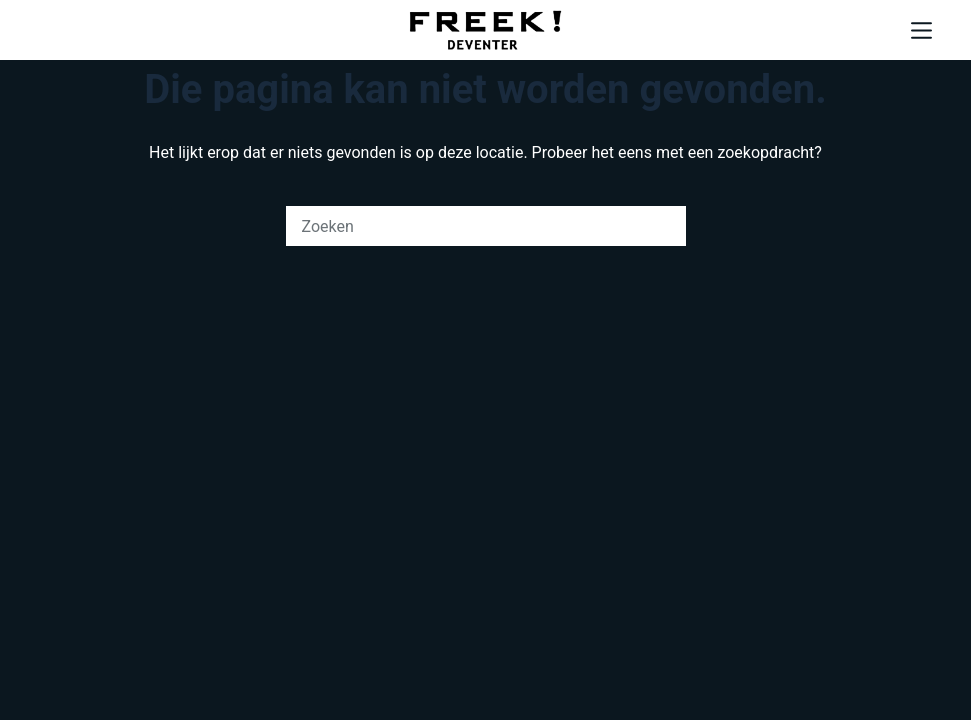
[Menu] (921, 30)
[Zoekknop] (666, 226)
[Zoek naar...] (466, 226)
